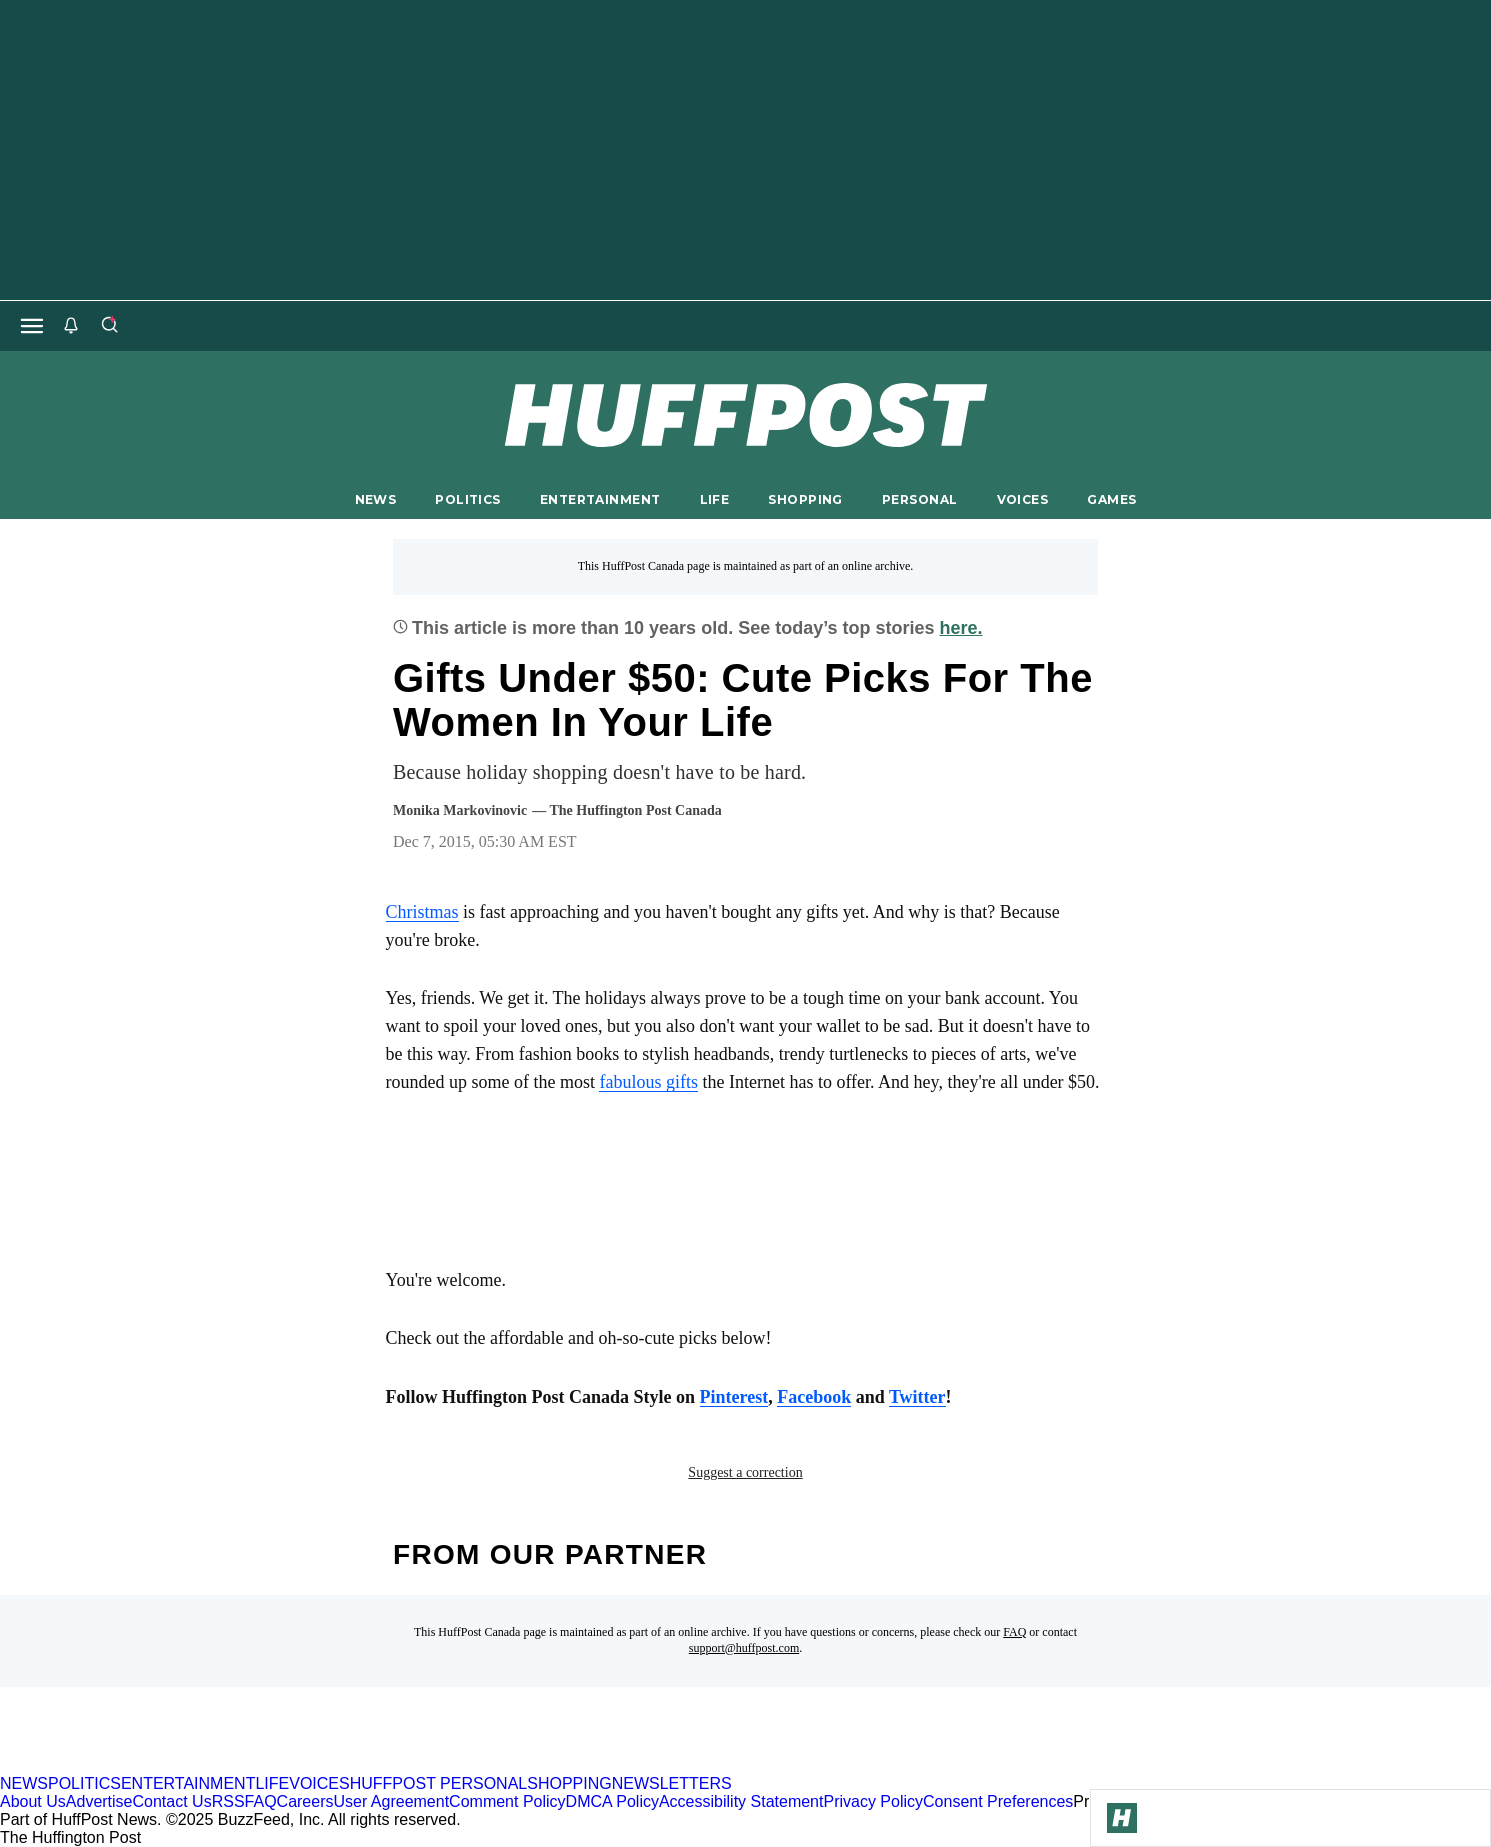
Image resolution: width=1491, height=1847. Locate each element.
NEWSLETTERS (672, 1783)
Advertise (99, 1801)
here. (961, 628)
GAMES (1111, 499)
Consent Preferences (998, 1801)
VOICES (1023, 499)
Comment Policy (507, 1801)
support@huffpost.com (744, 1648)
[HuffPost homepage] (257, 1765)
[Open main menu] (32, 326)
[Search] (109, 326)
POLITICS (467, 499)
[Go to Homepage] (1122, 1818)
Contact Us (172, 1801)
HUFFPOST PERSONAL (439, 1783)
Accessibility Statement (741, 1801)
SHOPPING (805, 499)
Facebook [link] (814, 1397)
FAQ (1014, 1632)
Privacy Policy (873, 1801)
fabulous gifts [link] (648, 1082)
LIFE (715, 499)
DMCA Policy (612, 1801)
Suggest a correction (745, 1472)
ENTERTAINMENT (600, 499)
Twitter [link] (917, 1397)
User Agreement (391, 1801)
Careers (305, 1801)
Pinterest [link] (734, 1397)
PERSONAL (919, 499)
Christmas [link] (422, 912)
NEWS (376, 499)
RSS (228, 1801)
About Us (33, 1801)
